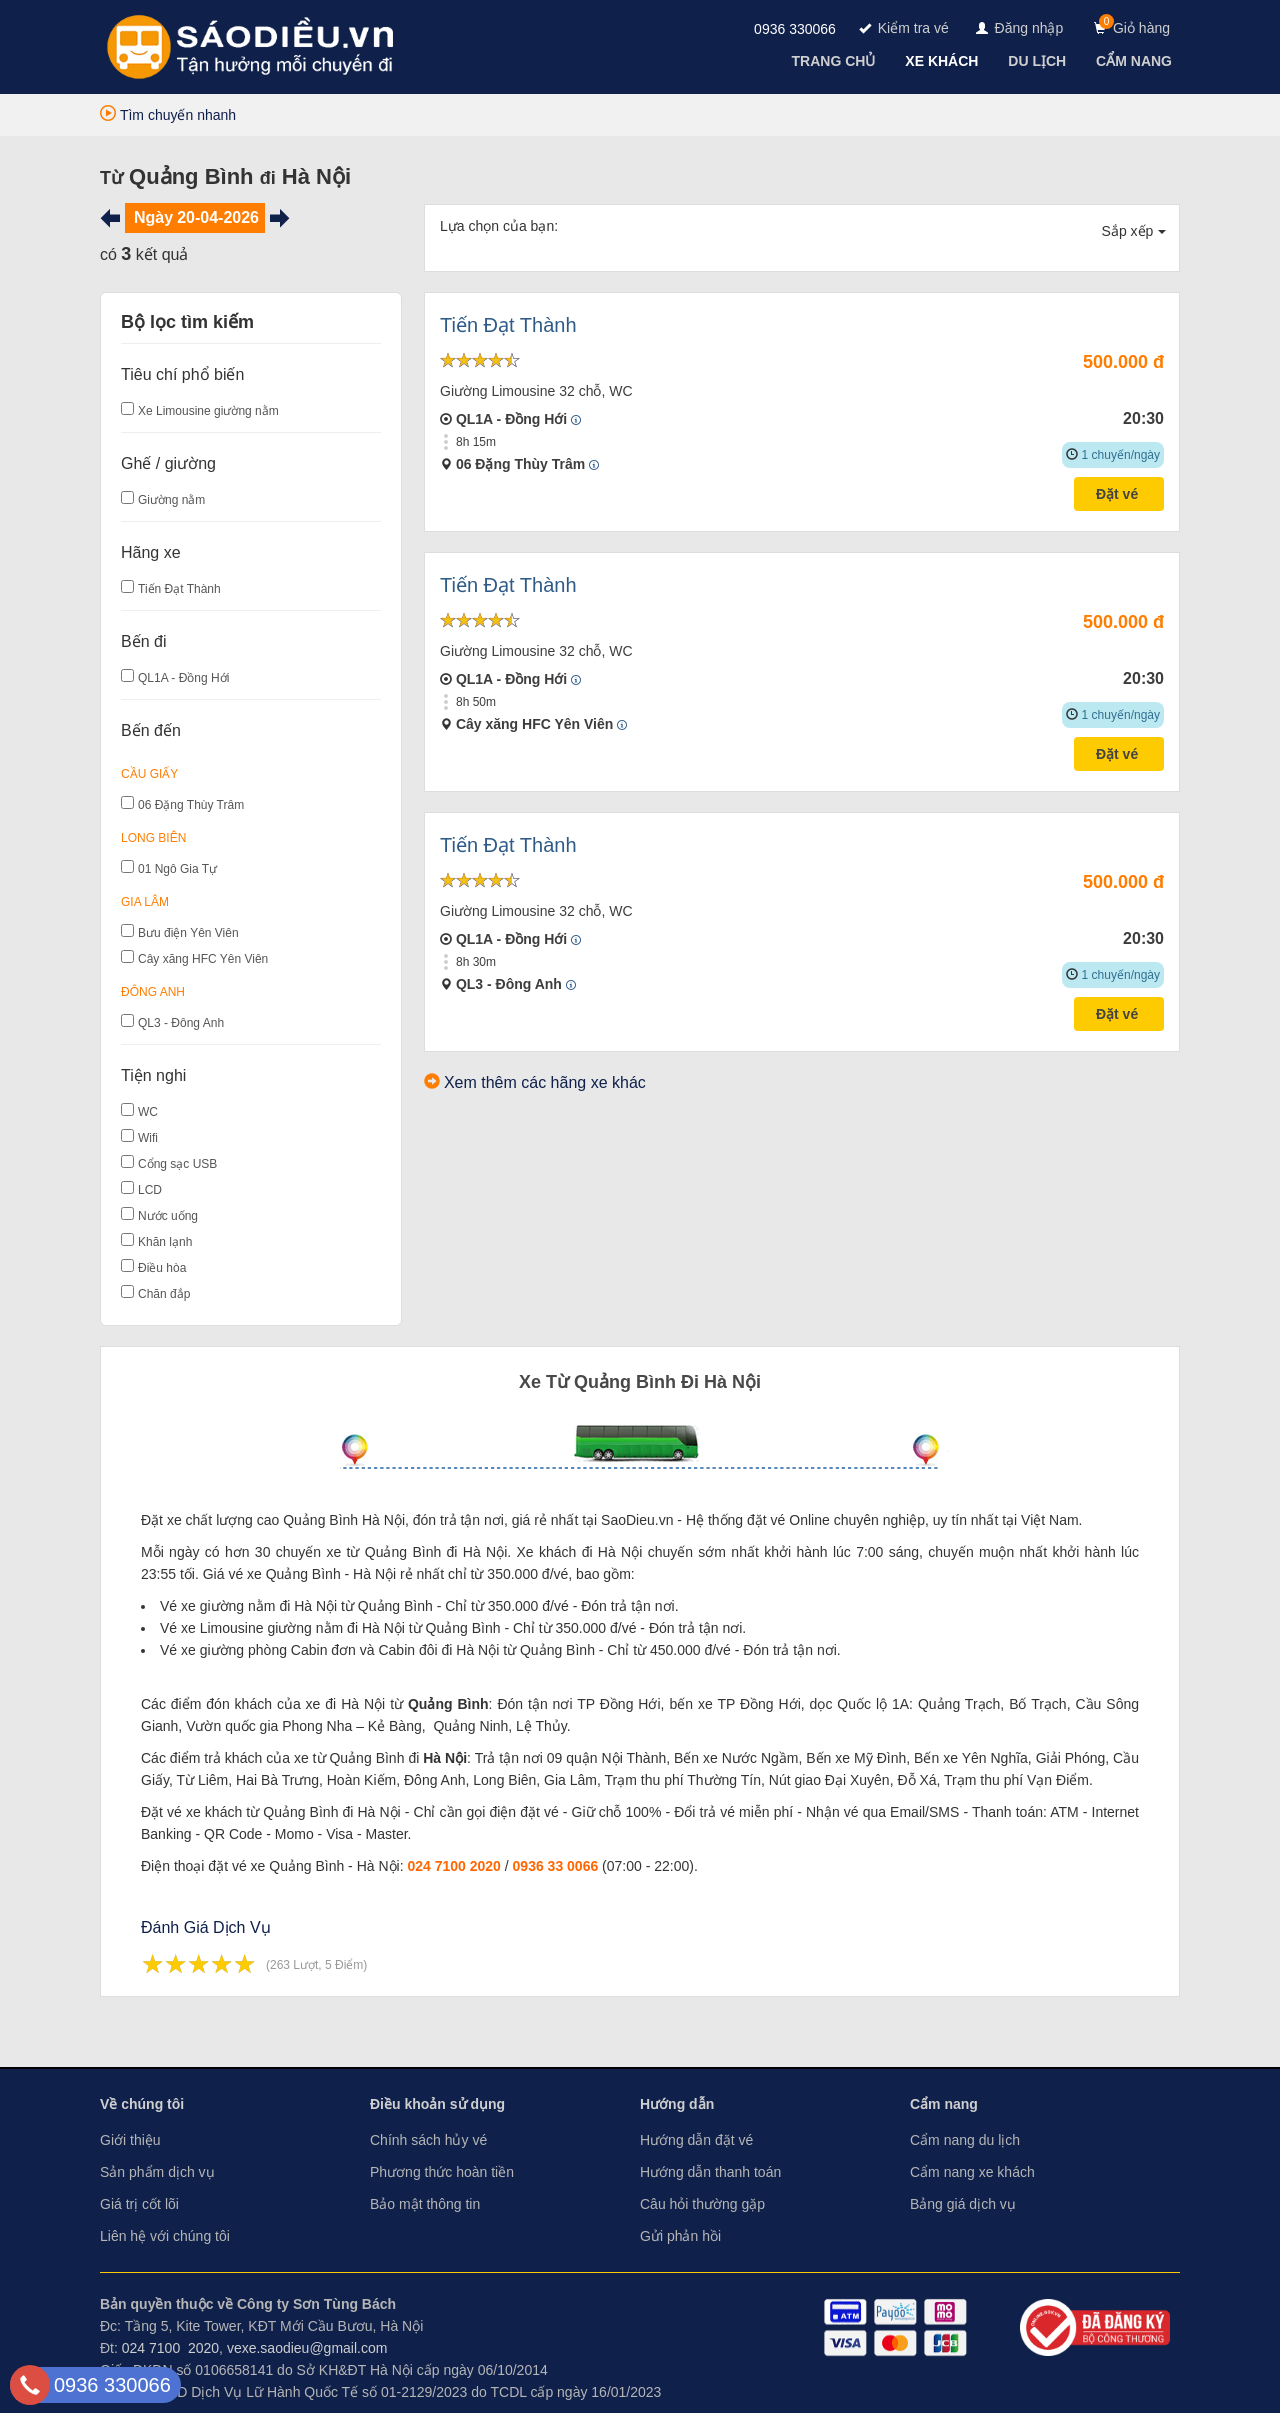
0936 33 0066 (556, 1866)
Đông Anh (153, 992)
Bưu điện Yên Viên (188, 933)
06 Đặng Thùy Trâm (191, 805)
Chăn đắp (164, 1294)
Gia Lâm (145, 902)
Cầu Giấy (149, 774)
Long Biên (153, 838)
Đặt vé (1119, 494)
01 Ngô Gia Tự (177, 869)
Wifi (148, 1138)
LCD (150, 1190)
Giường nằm (171, 500)
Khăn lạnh (165, 1242)
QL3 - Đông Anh (181, 1023)
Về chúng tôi (142, 2104)
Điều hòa (162, 1268)
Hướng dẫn (677, 2104)
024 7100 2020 (453, 1866)
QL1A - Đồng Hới (183, 678)
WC (148, 1112)
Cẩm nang (944, 2104)
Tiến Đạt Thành (179, 589)
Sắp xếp (1134, 231)
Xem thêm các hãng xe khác (545, 1082)
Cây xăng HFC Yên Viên (203, 959)
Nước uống (168, 1216)
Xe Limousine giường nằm (208, 411)
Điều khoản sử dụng (437, 2104)
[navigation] (836, 61)
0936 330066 (795, 29)
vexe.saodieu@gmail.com (307, 2348)
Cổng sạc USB (177, 1164)
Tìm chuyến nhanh (168, 115)
